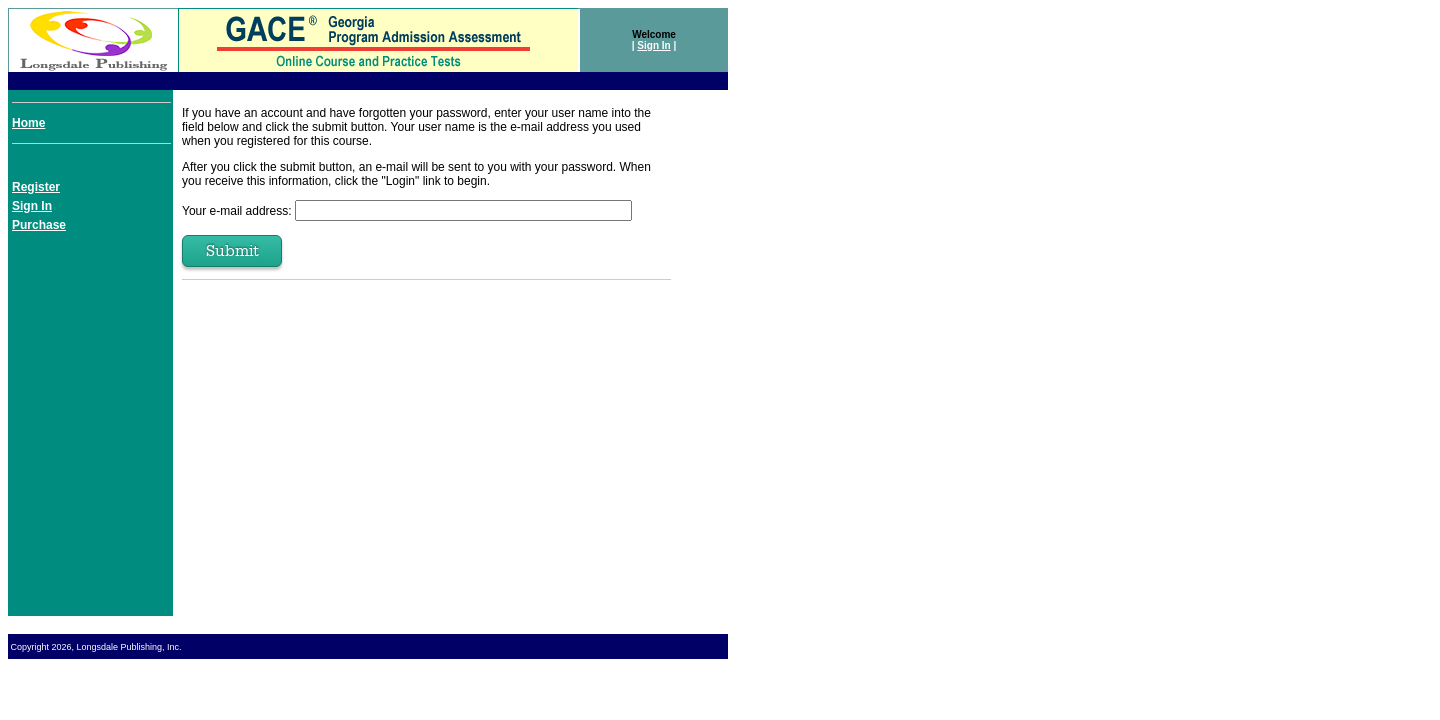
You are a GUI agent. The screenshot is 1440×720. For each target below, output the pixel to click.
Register (36, 187)
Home (28, 123)
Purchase (39, 225)
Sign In (653, 45)
